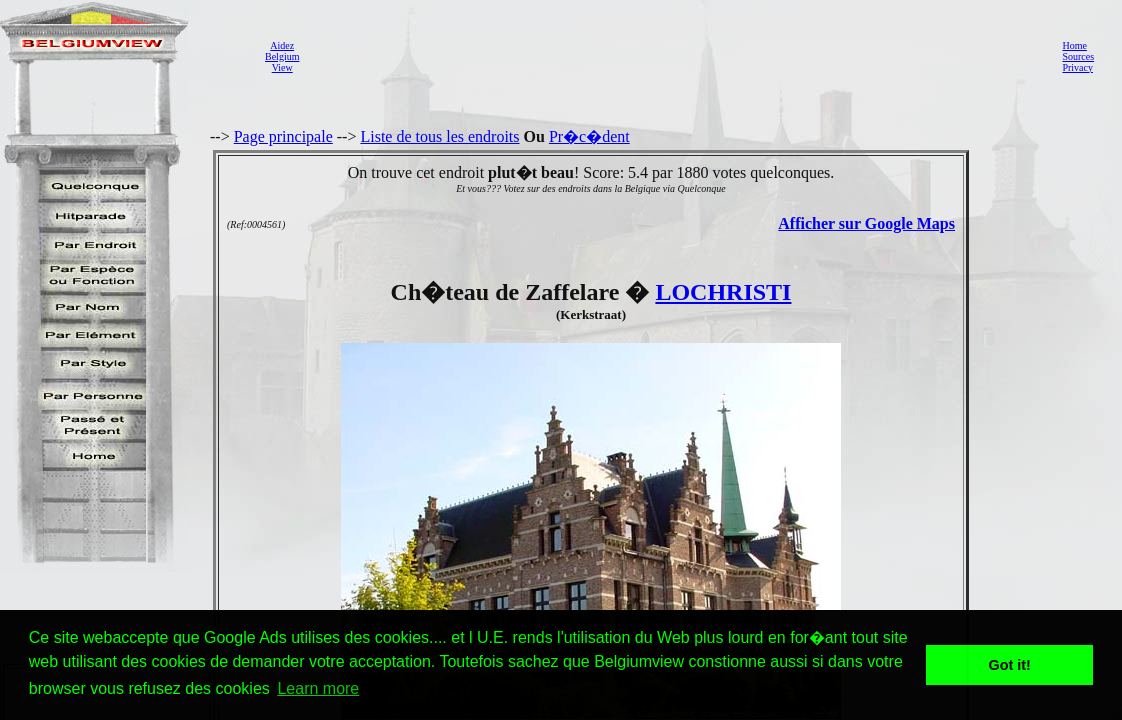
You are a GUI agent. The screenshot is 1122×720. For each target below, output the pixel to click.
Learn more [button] (318, 688)
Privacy (1077, 67)
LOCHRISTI (723, 292)
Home (1074, 45)
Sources (1078, 56)
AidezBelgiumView (282, 56)
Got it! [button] (1010, 665)
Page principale (283, 136)
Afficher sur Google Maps (866, 223)
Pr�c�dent (589, 136)
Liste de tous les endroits (439, 136)
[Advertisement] (675, 56)
